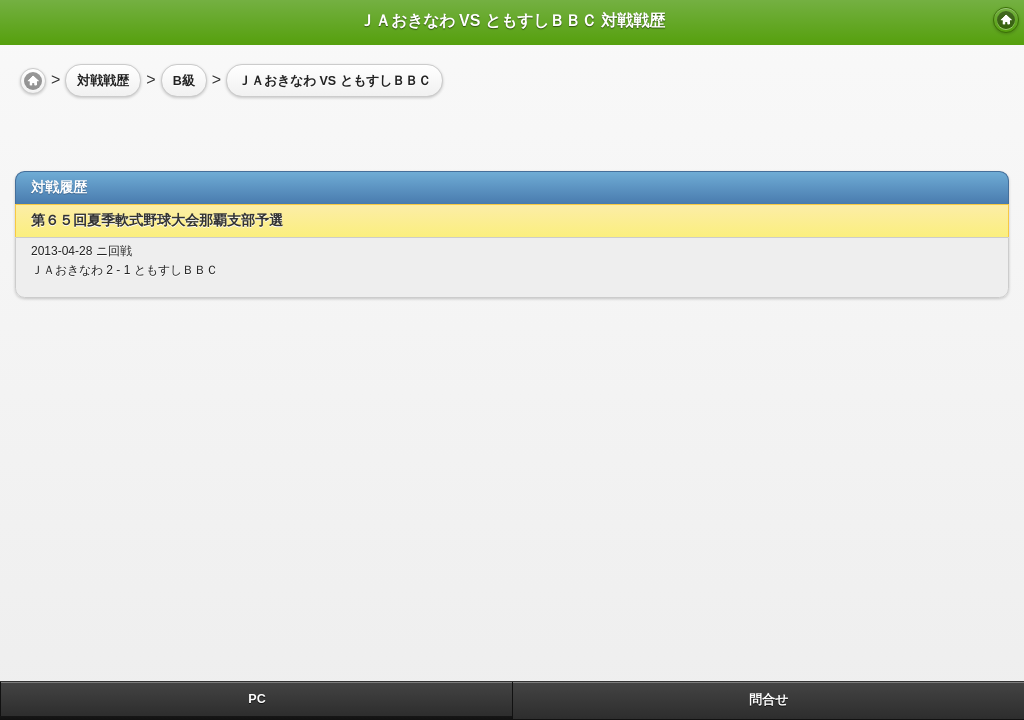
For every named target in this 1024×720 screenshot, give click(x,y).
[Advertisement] (175, 126)
